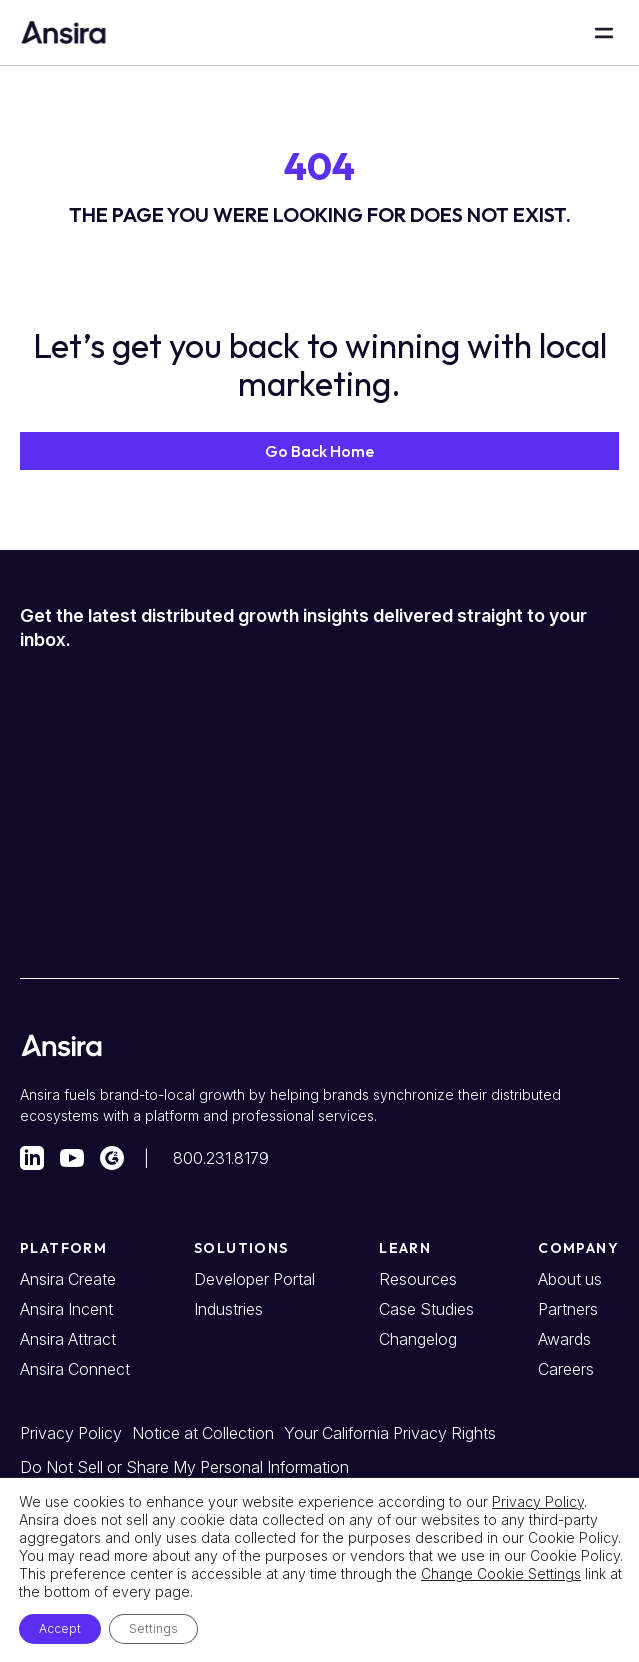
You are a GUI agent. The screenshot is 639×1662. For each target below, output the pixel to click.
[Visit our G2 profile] (112, 1158)
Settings (153, 1628)
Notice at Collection (203, 1433)
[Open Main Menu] (604, 33)
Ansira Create (68, 1279)
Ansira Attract (68, 1339)
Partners (568, 1309)
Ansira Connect (75, 1369)
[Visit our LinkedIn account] (32, 1158)
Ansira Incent (66, 1309)
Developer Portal (254, 1279)
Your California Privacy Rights (390, 1433)
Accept (60, 1628)
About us (570, 1279)
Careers (566, 1369)
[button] (319, 451)
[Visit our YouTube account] (72, 1158)
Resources (418, 1279)
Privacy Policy (71, 1433)
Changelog (418, 1339)
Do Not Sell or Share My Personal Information (184, 1467)
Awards (564, 1339)
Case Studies (426, 1309)
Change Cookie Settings (501, 1573)
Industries (228, 1309)
